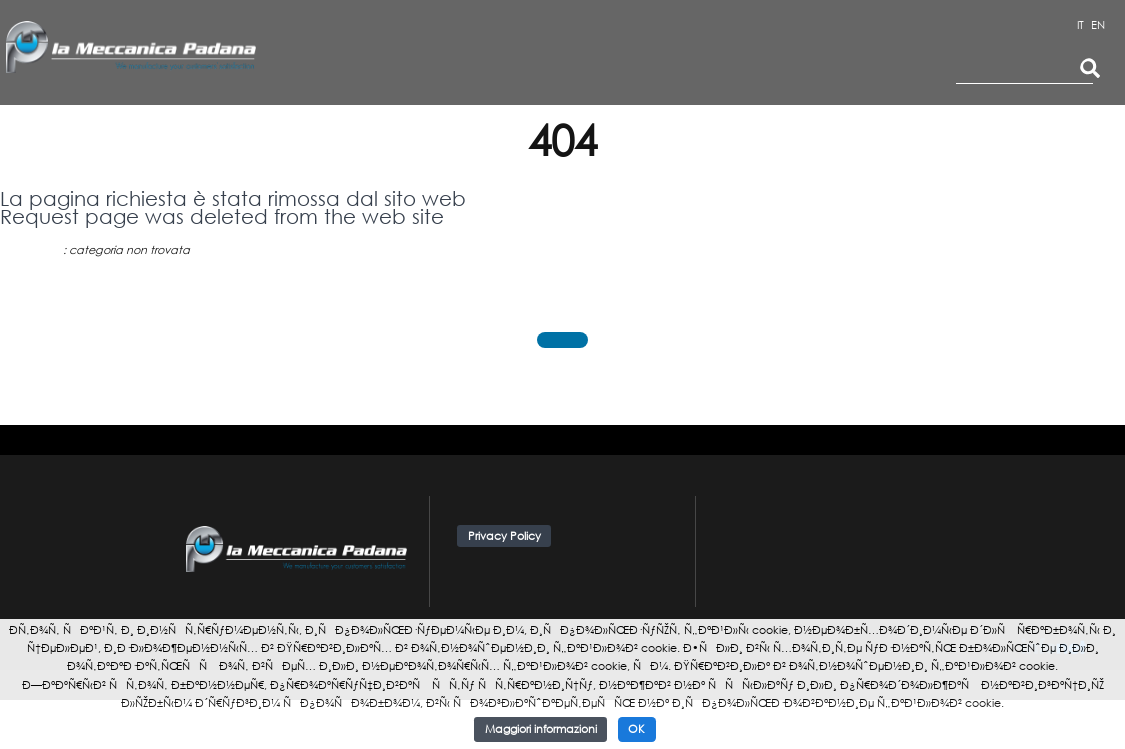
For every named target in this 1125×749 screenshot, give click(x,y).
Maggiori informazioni (541, 729)
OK (636, 729)
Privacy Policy (504, 536)
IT (1080, 25)
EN (1098, 25)
